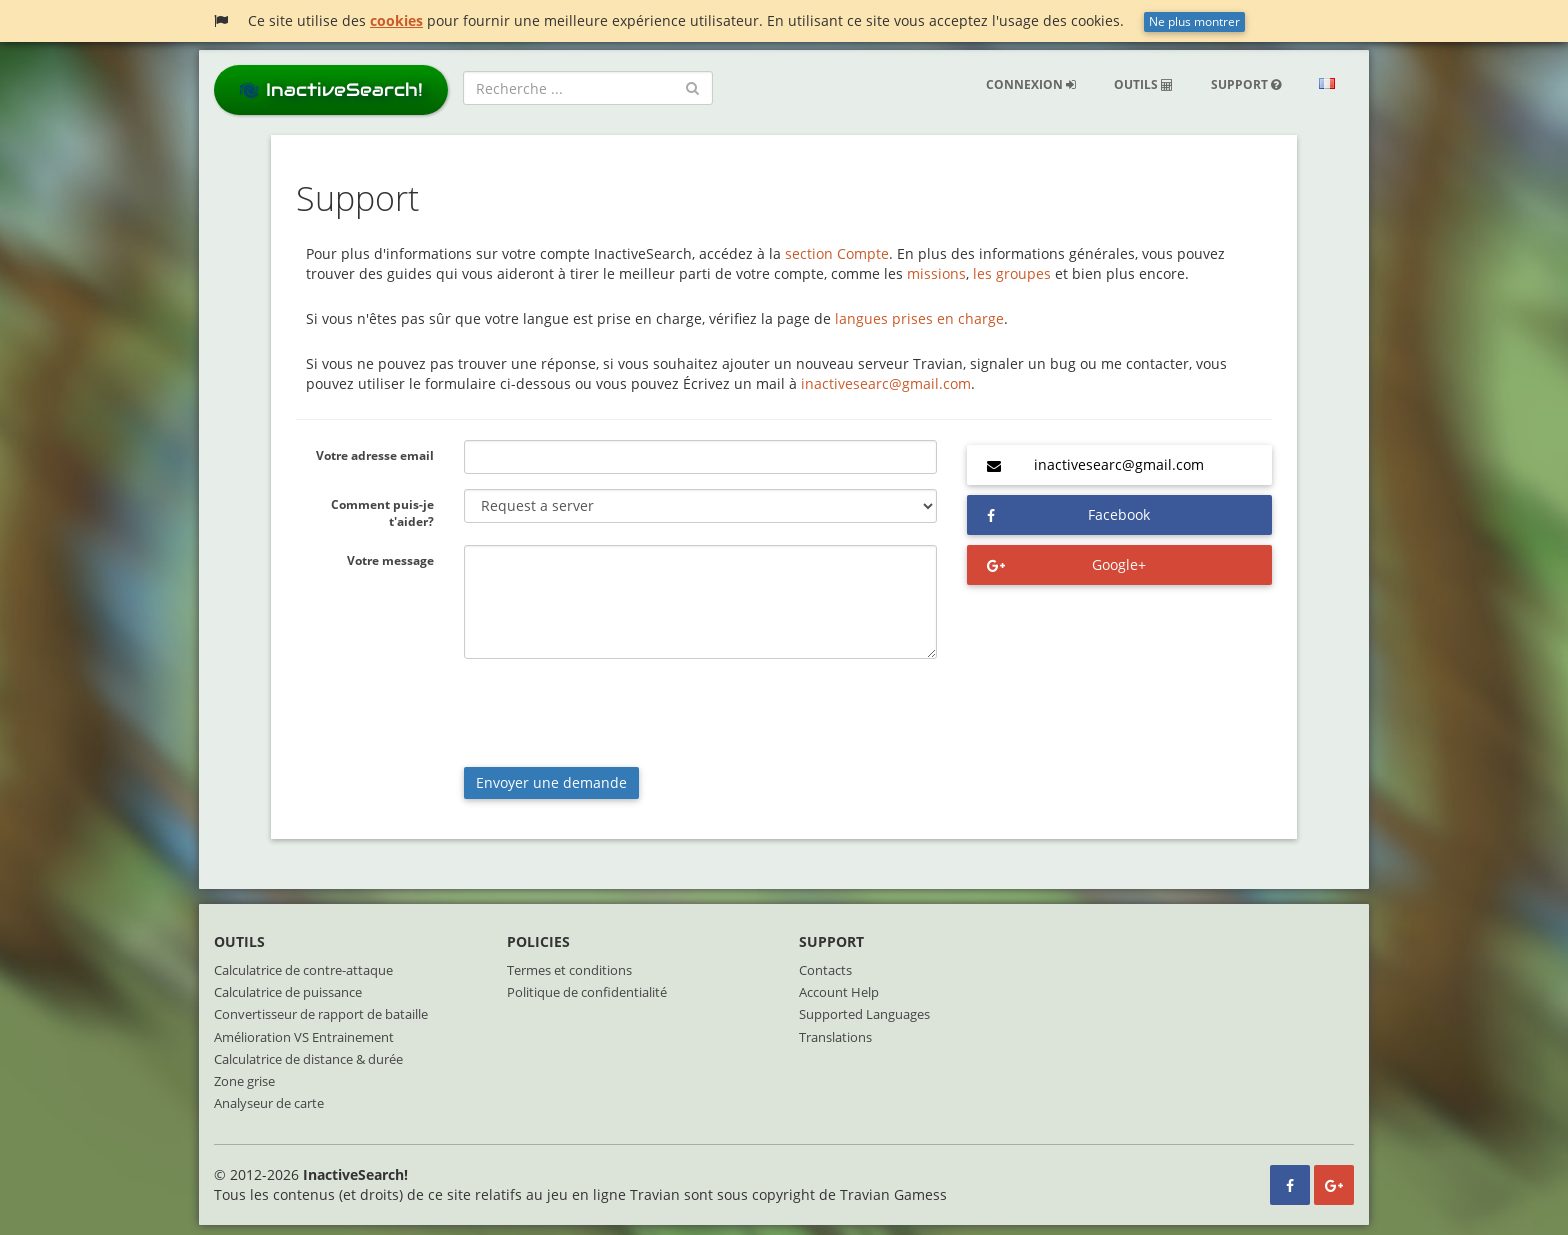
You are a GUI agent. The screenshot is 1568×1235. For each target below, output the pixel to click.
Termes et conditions (569, 970)
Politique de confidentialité (587, 992)
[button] (1327, 85)
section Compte (837, 253)
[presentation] (616, 713)
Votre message (390, 560)
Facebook (1119, 514)
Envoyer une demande (551, 782)
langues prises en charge (919, 318)
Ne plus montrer (1194, 21)
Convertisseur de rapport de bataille (321, 1014)
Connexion (1031, 84)
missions (936, 273)
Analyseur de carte (269, 1103)
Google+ (1119, 564)
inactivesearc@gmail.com (886, 383)
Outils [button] (1143, 84)
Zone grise (244, 1081)
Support (1246, 84)
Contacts (825, 970)
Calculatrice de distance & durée (308, 1059)
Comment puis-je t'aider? (382, 513)
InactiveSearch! (331, 89)
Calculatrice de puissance (288, 992)
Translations (835, 1037)
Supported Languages (864, 1014)
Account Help (839, 992)
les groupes (1012, 273)
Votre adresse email (375, 455)
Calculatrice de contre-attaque (303, 970)
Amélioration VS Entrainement (304, 1037)
